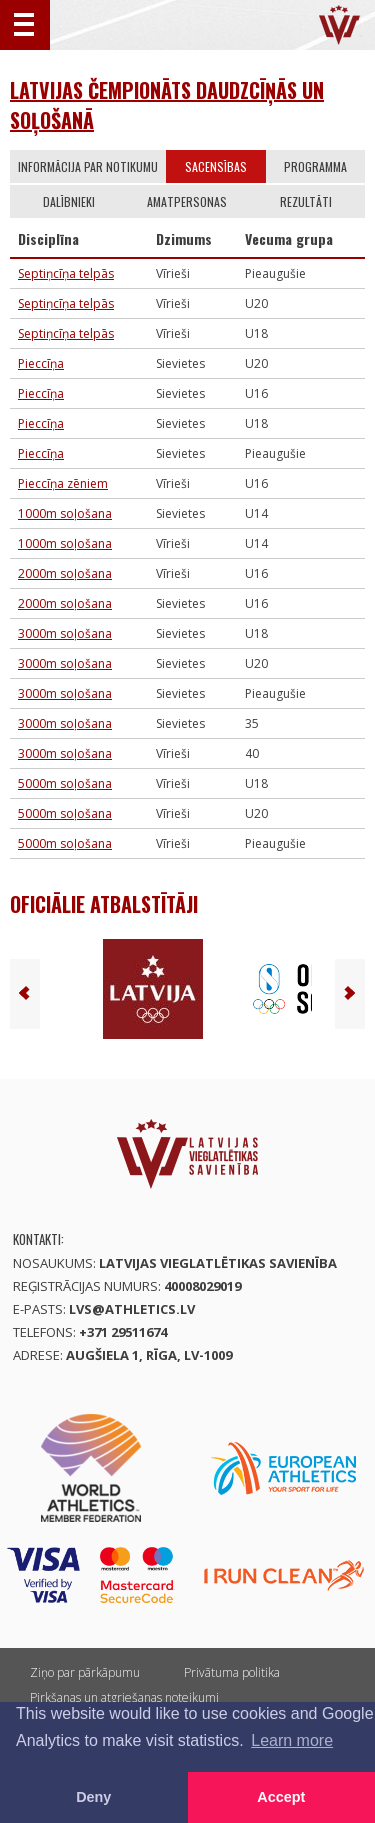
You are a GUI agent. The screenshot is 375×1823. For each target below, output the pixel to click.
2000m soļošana (65, 573)
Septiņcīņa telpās (66, 273)
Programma (315, 166)
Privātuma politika (232, 1672)
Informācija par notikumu (88, 166)
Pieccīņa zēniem (63, 483)
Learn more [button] (292, 1740)
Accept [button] (281, 1797)
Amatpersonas (187, 201)
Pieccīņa (41, 363)
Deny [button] (93, 1797)
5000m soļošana (65, 783)
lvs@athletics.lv (132, 1309)
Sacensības (216, 166)
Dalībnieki (69, 201)
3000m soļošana (65, 633)
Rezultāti (306, 201)
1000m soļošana (65, 513)
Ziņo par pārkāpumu (85, 1672)
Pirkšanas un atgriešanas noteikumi (124, 1697)
